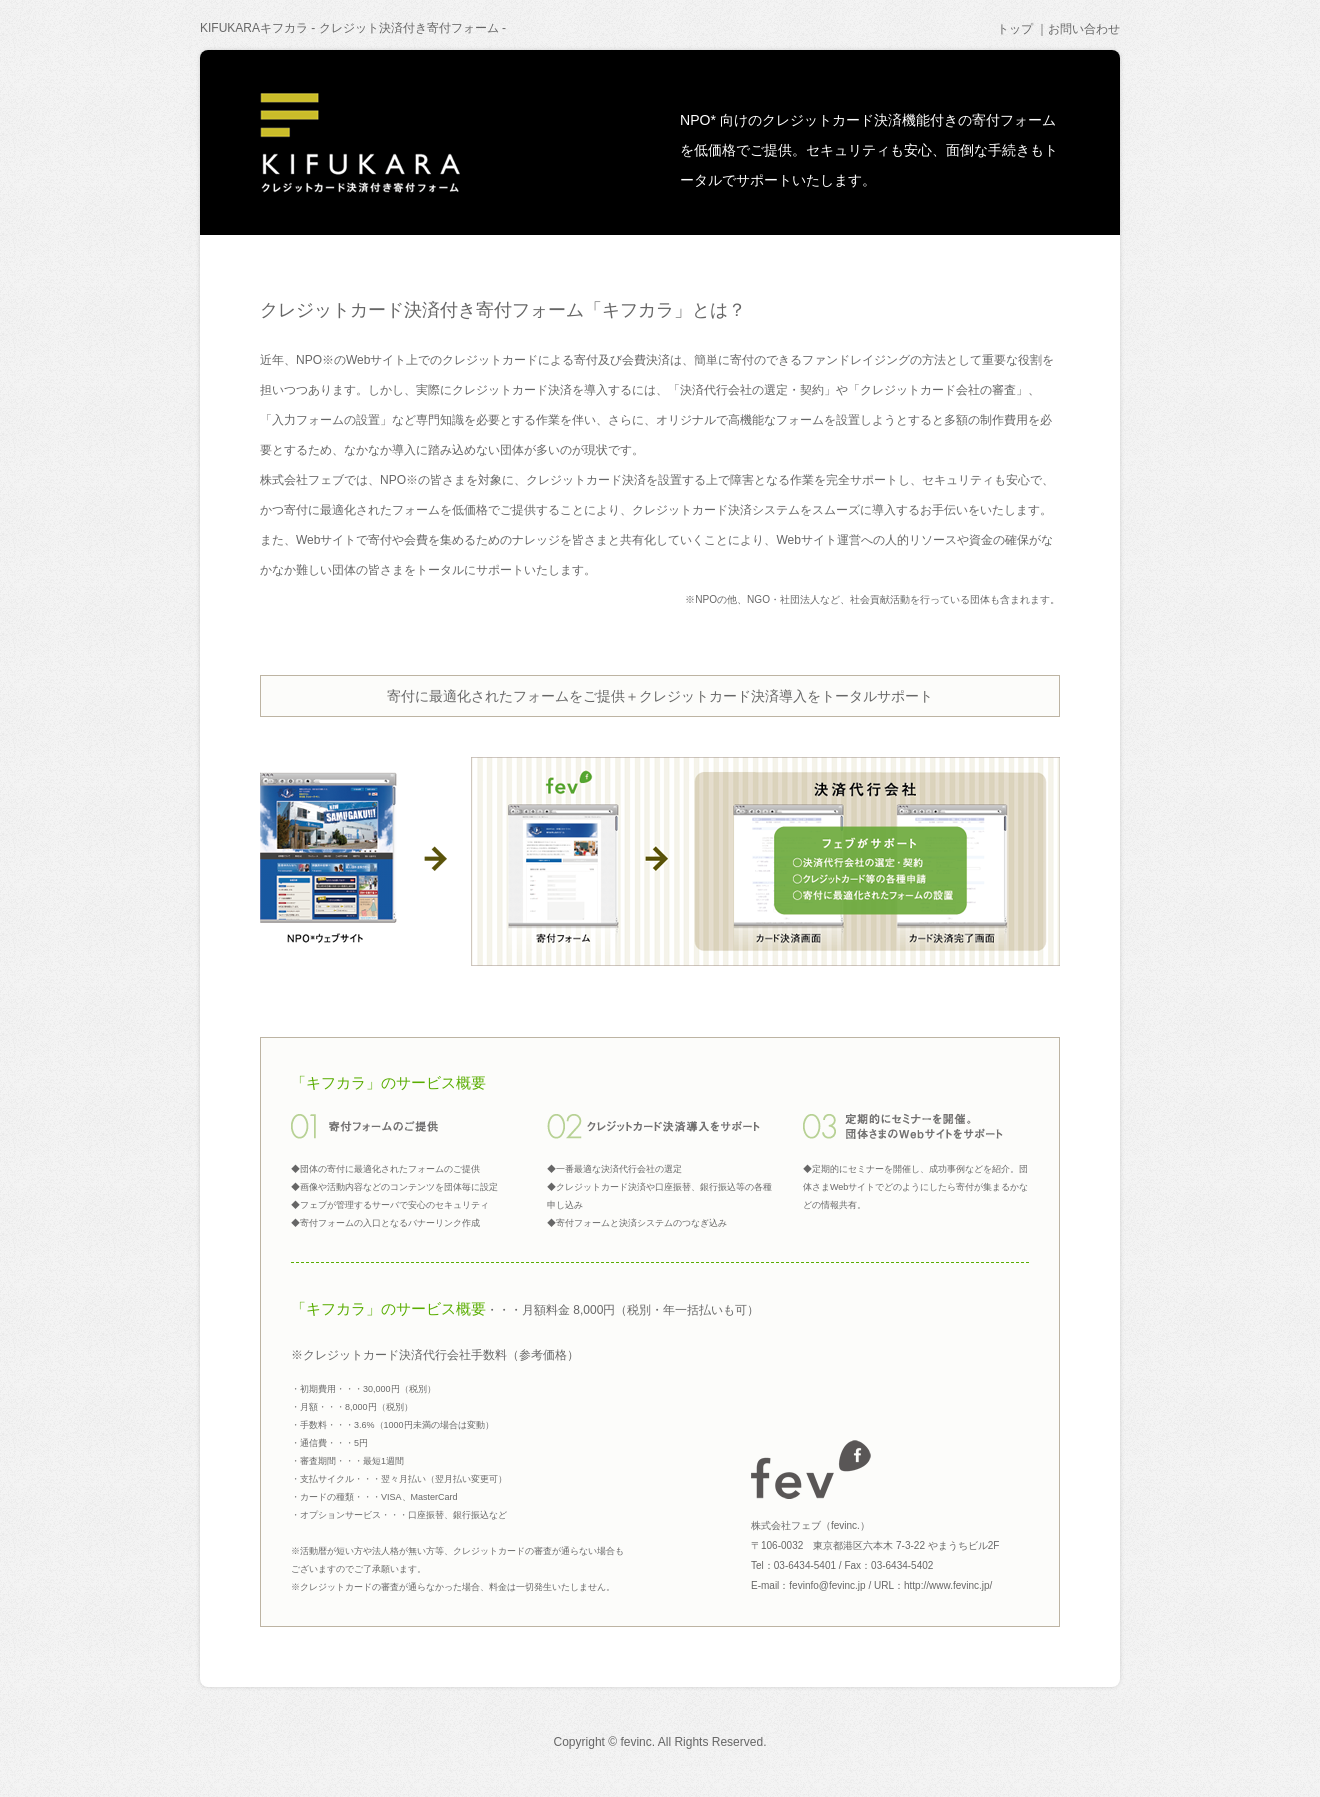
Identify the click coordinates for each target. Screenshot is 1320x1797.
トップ (1015, 29)
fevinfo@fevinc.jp (827, 1585)
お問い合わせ (1084, 29)
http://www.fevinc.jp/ (948, 1585)
